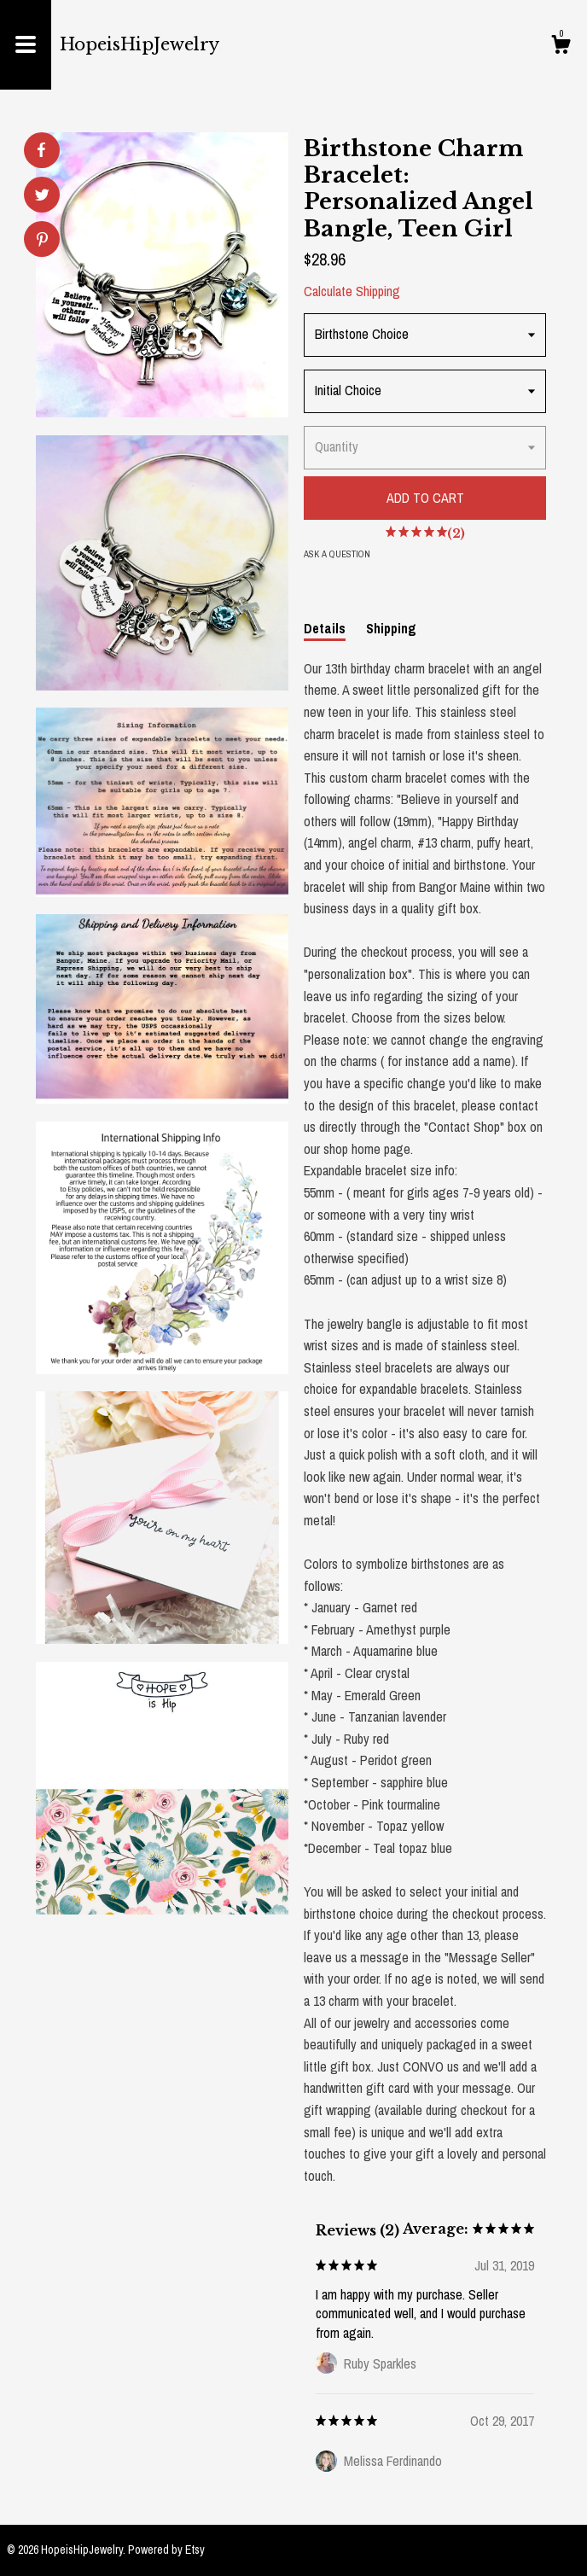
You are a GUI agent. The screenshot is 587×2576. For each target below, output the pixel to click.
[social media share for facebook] (41, 150)
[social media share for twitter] (42, 196)
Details (325, 628)
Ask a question (337, 554)
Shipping (391, 628)
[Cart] (560, 47)
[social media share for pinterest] (42, 241)
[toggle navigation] (25, 45)
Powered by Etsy (166, 2549)
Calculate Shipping (352, 291)
